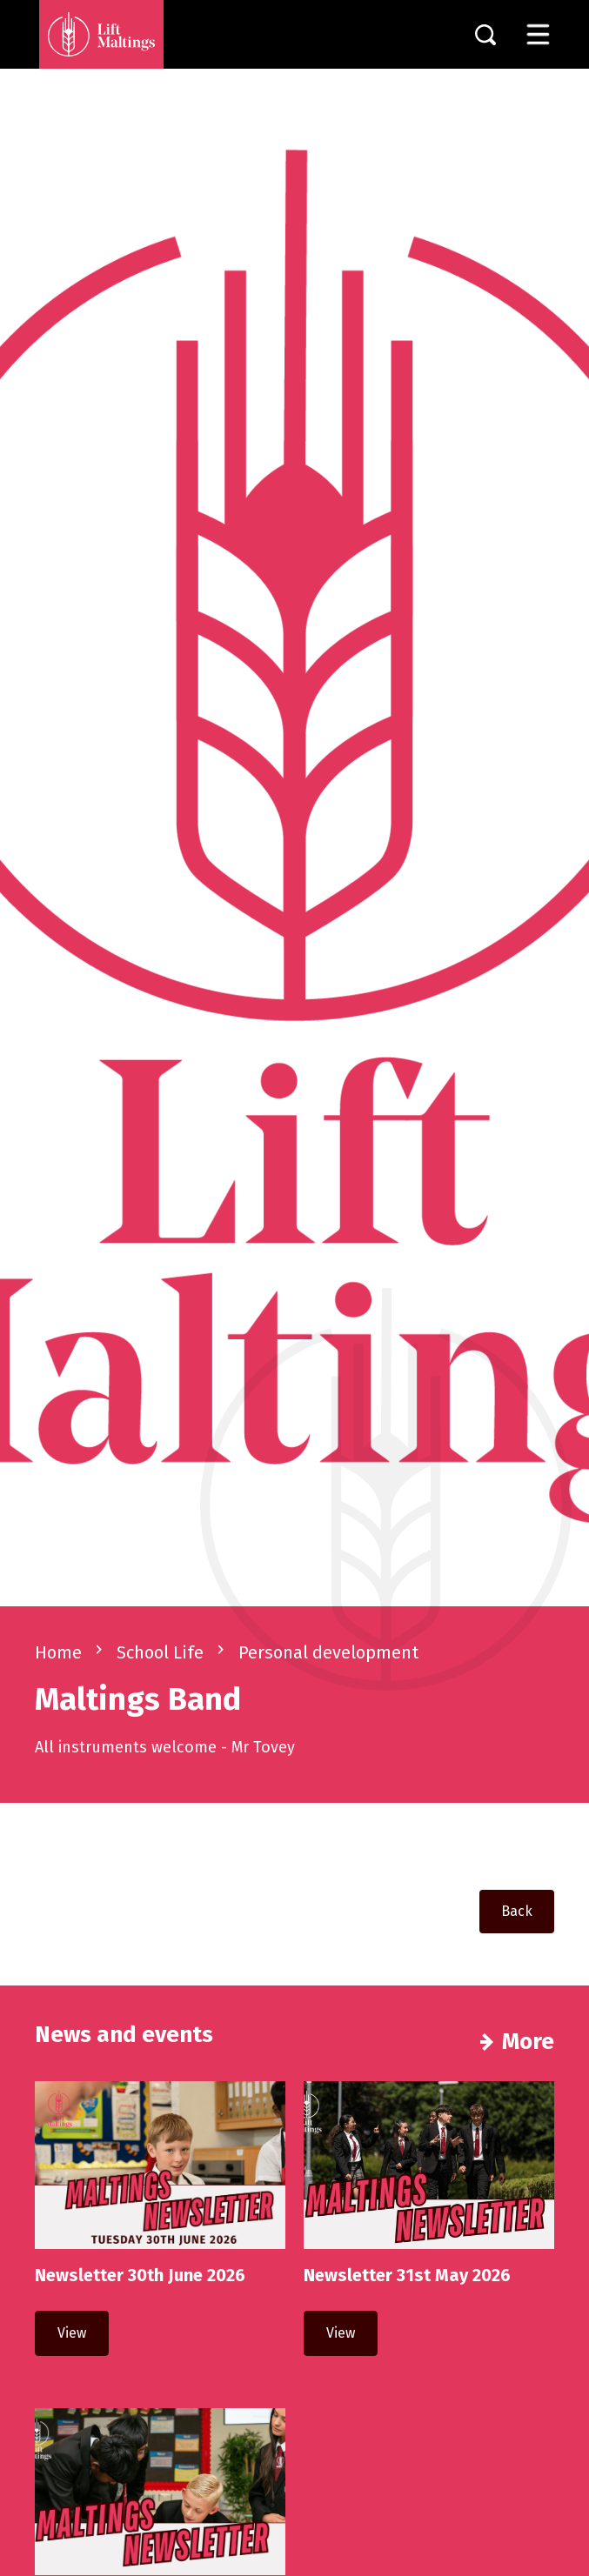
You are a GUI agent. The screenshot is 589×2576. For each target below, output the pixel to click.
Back (516, 1911)
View (71, 2333)
